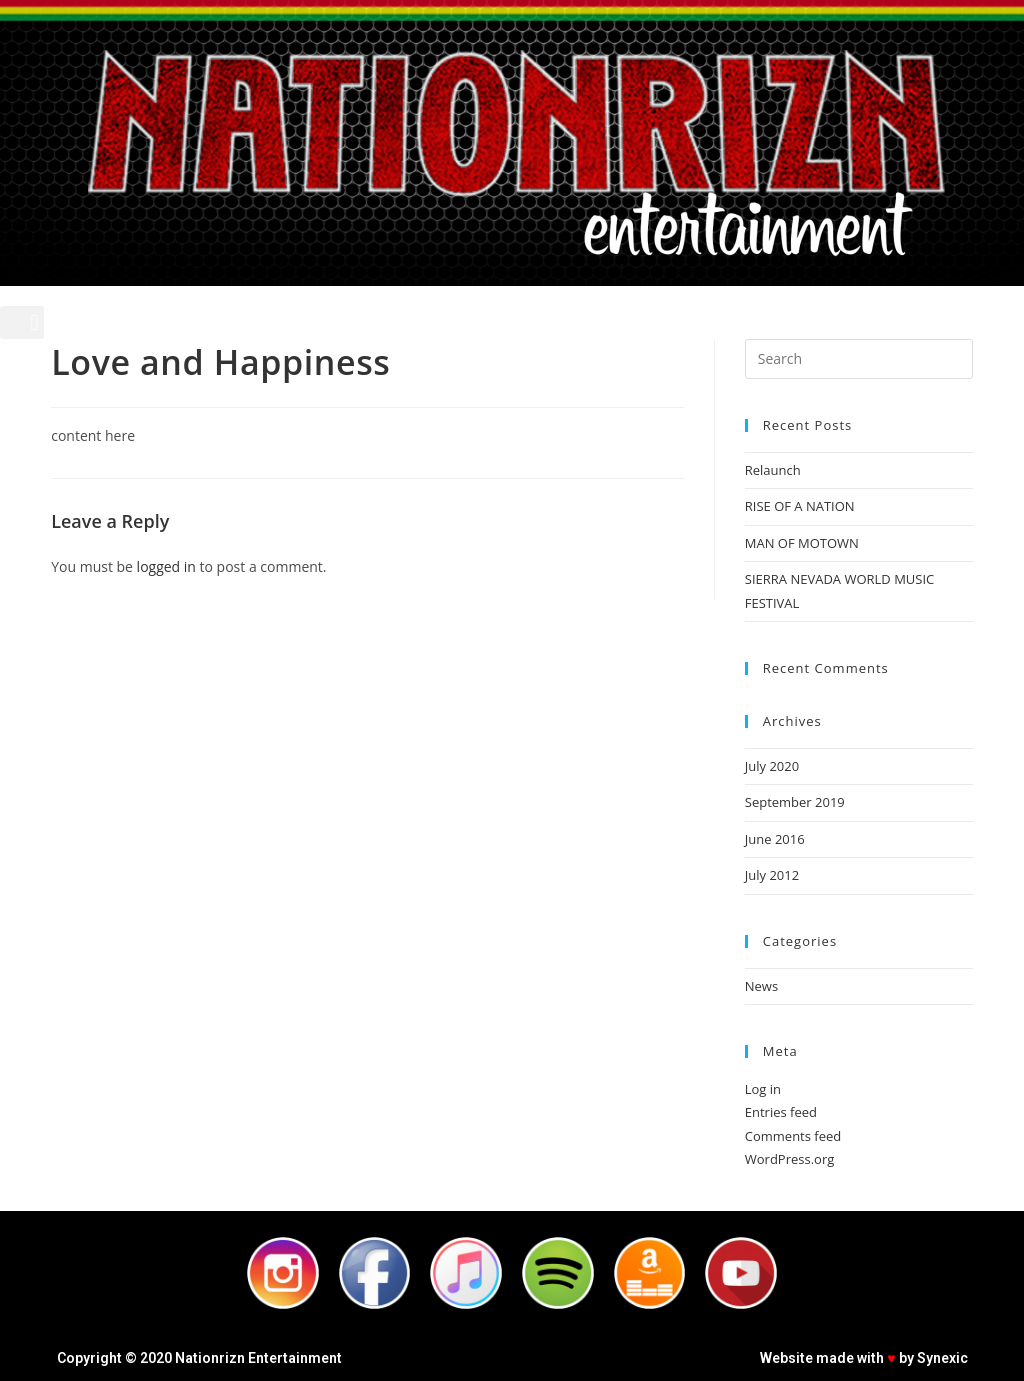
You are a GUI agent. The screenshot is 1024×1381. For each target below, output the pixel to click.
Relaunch (773, 470)
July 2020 (772, 766)
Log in (763, 1089)
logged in (166, 566)
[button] (22, 322)
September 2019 (795, 802)
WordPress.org (790, 1159)
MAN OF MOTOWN (802, 543)
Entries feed (781, 1112)
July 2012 (772, 875)
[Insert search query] (859, 359)
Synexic (942, 1358)
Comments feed (793, 1136)
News (761, 986)
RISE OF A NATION (800, 506)
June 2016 (775, 839)
